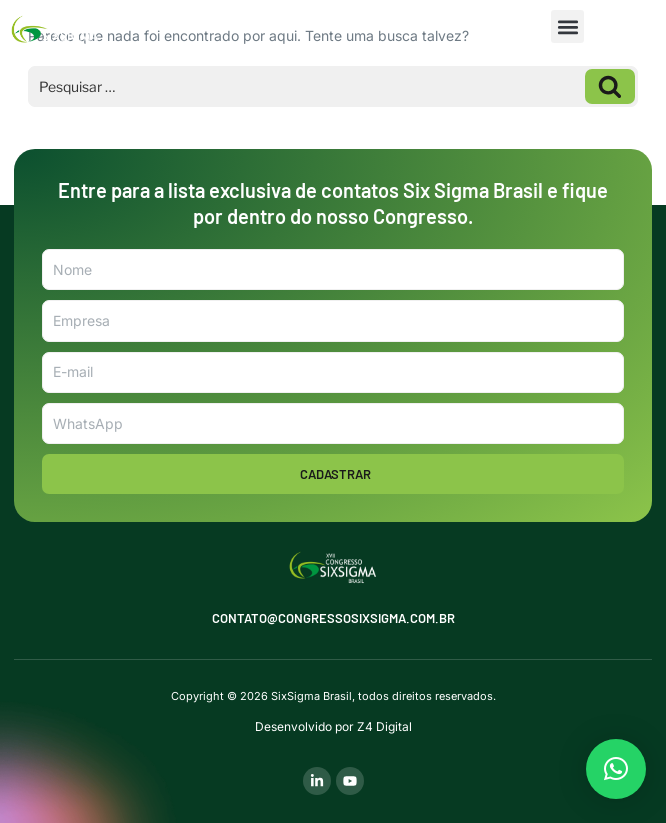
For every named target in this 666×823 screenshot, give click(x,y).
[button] (567, 26)
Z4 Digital (384, 726)
